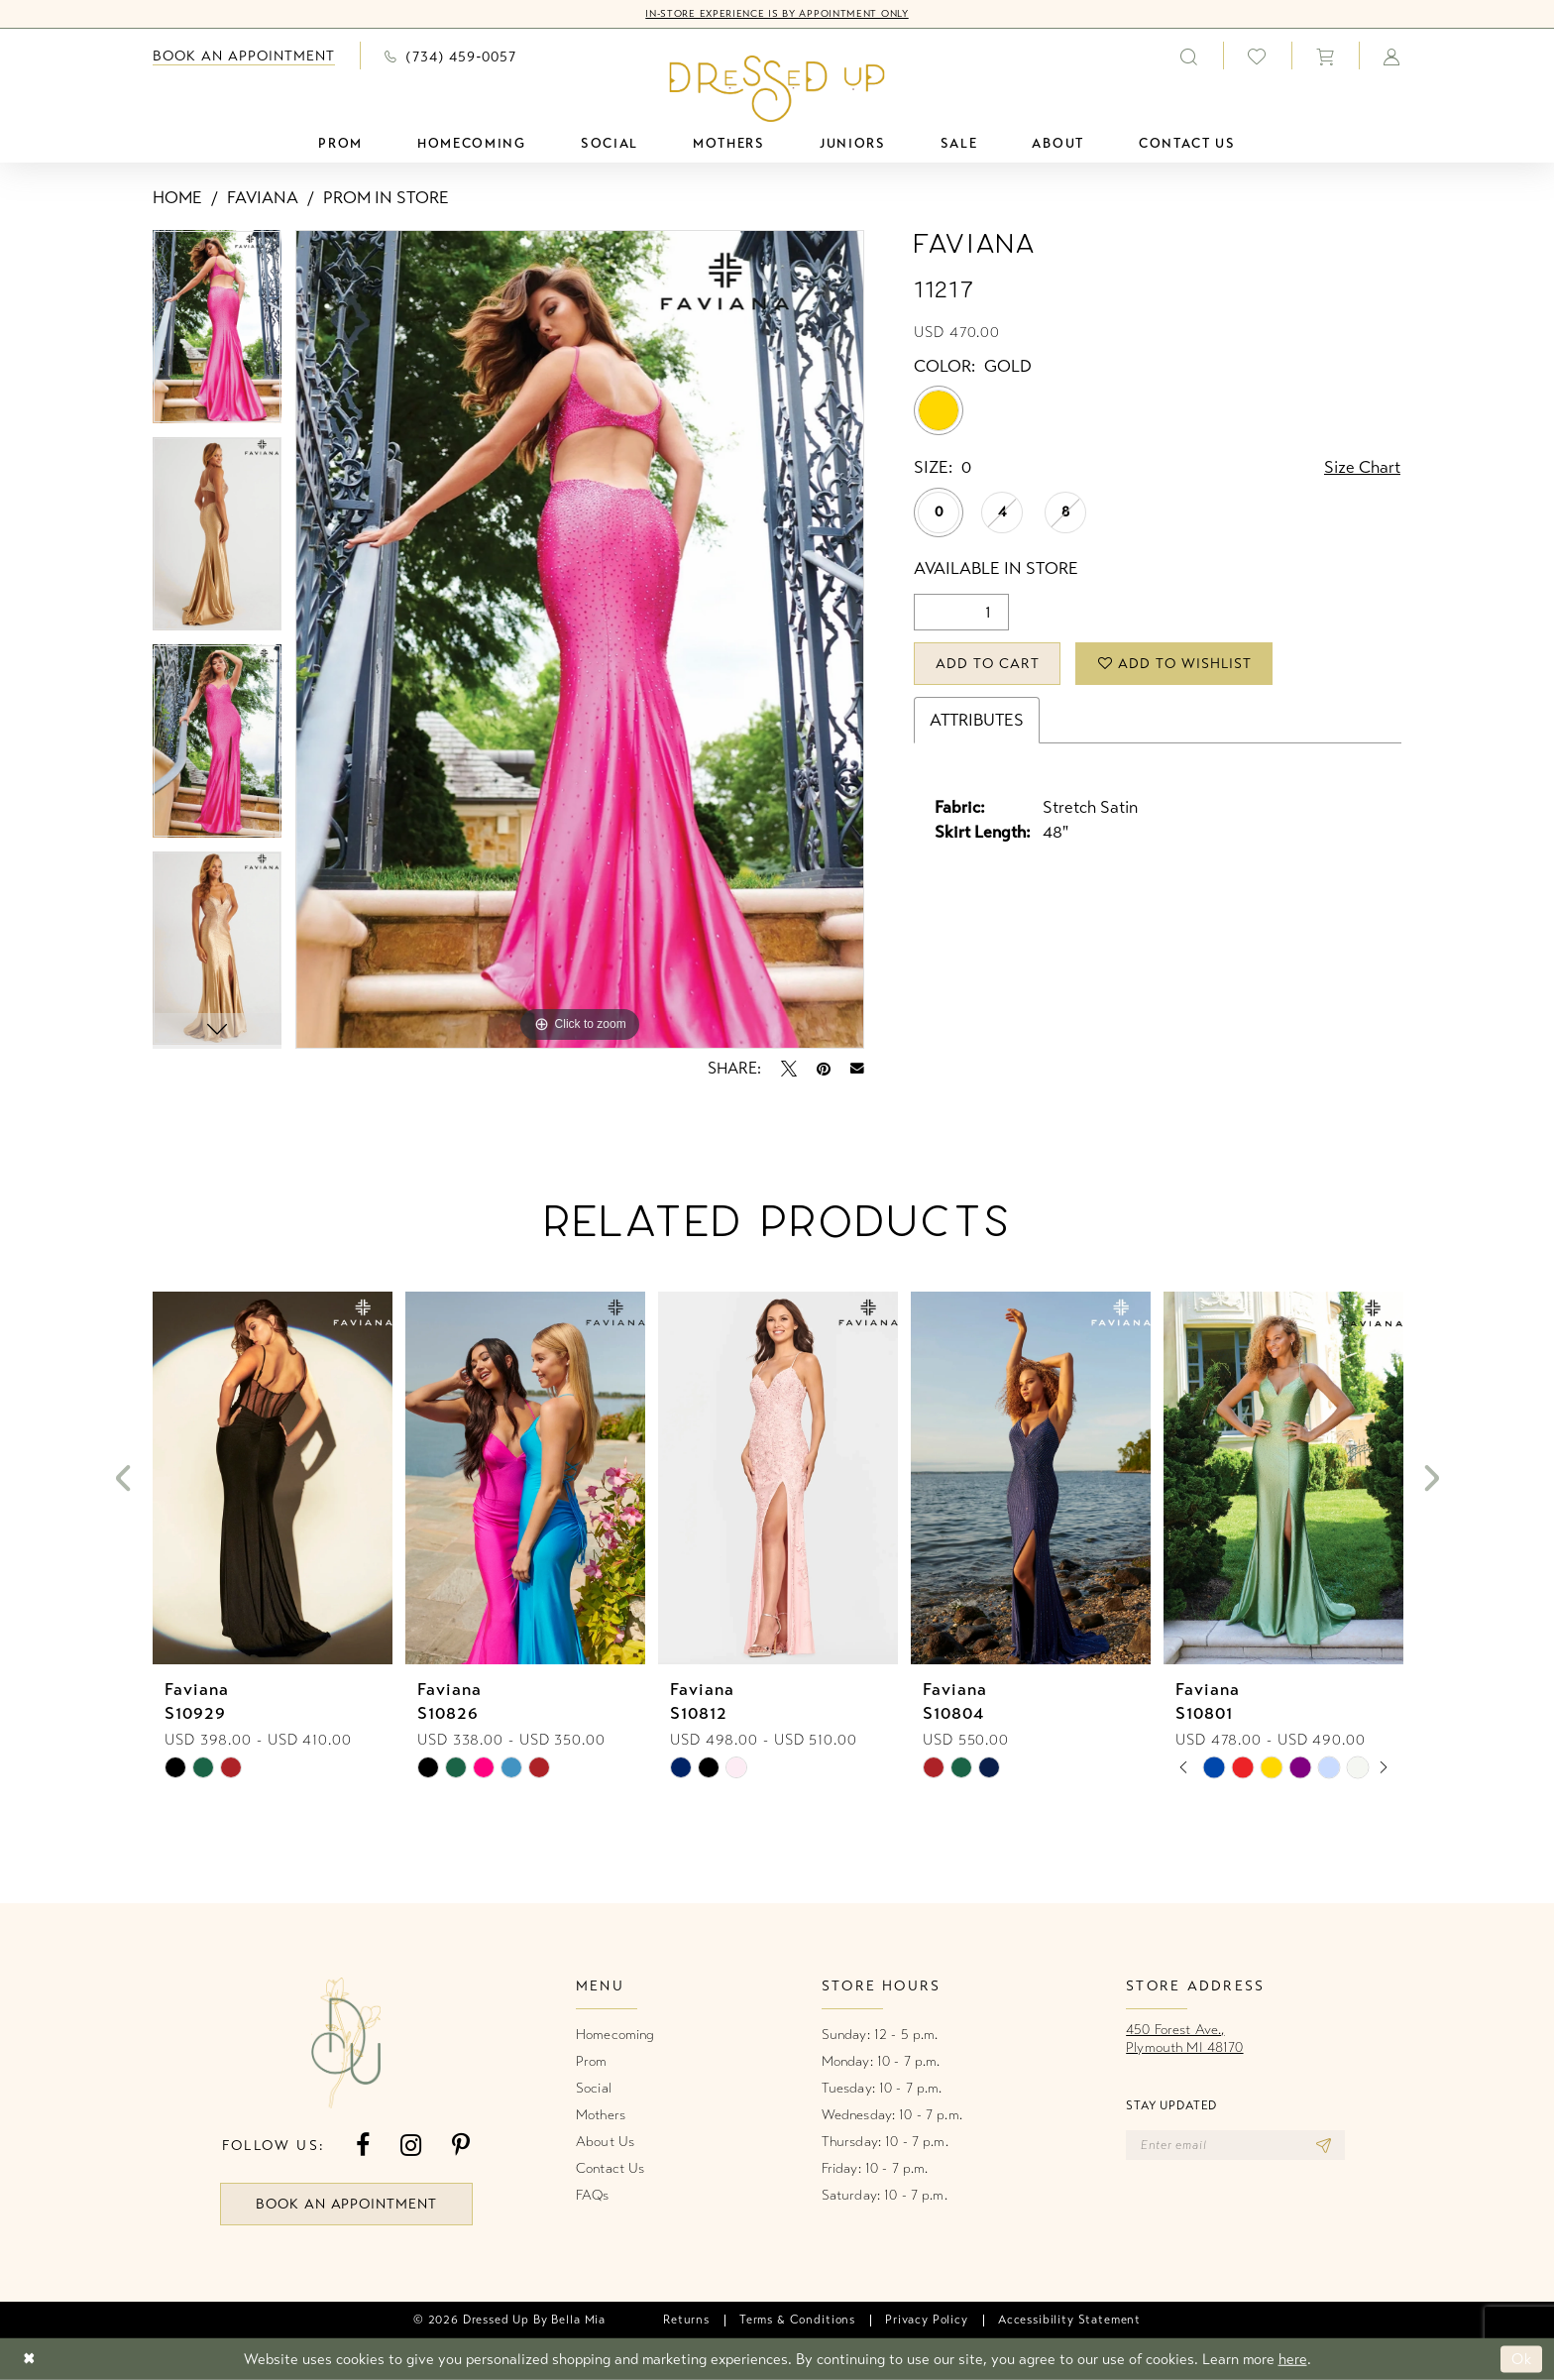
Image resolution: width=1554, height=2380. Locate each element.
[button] (1325, 55)
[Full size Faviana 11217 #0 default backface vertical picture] (580, 639)
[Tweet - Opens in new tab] (789, 1069)
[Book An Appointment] (244, 56)
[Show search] (1189, 55)
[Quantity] (961, 612)
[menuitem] (244, 56)
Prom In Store (386, 197)
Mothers (600, 2114)
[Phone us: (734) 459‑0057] (450, 55)
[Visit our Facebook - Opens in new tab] (363, 2145)
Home (177, 197)
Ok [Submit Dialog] (1521, 2359)
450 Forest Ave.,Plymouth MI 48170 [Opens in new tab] (1184, 2038)
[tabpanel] (217, 333)
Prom (592, 2061)
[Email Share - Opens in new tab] (857, 1069)
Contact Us (610, 2168)
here (1292, 2359)
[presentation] (272, 1479)
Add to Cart (988, 663)
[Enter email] (1235, 2145)
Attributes (977, 720)
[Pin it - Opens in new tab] (824, 1069)
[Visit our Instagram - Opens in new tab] (410, 2145)
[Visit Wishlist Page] (1257, 56)
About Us (605, 2141)
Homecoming (615, 2034)
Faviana (262, 197)
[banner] (777, 88)
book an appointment (347, 2204)
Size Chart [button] (1362, 467)
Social (593, 2088)
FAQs (593, 2195)
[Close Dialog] (29, 2359)
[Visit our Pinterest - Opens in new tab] (461, 2145)
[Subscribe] (1323, 2145)
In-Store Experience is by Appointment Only (776, 14)
